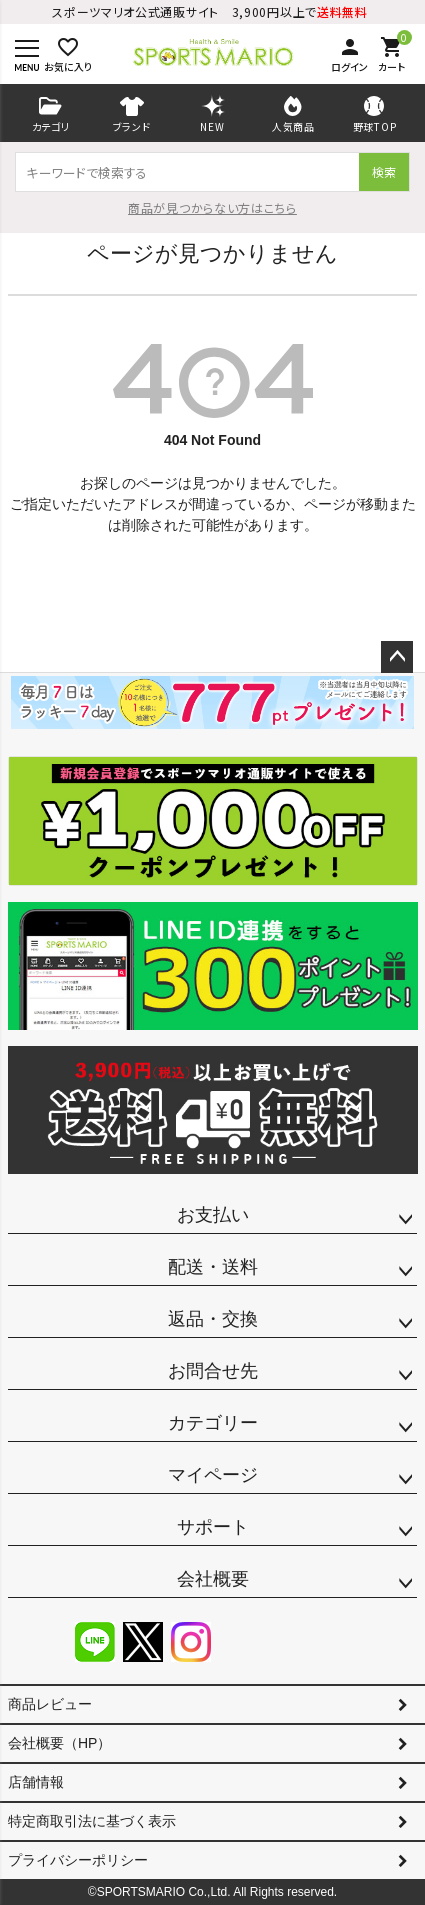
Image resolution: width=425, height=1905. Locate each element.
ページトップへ (397, 657)
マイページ (213, 1475)
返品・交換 (213, 1319)
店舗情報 (36, 1782)
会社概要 (213, 1579)
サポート (213, 1527)
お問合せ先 (213, 1371)
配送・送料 (213, 1267)
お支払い (213, 1215)
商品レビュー (50, 1704)
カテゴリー (213, 1423)
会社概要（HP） (59, 1743)
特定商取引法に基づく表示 (92, 1821)
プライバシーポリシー (78, 1860)
